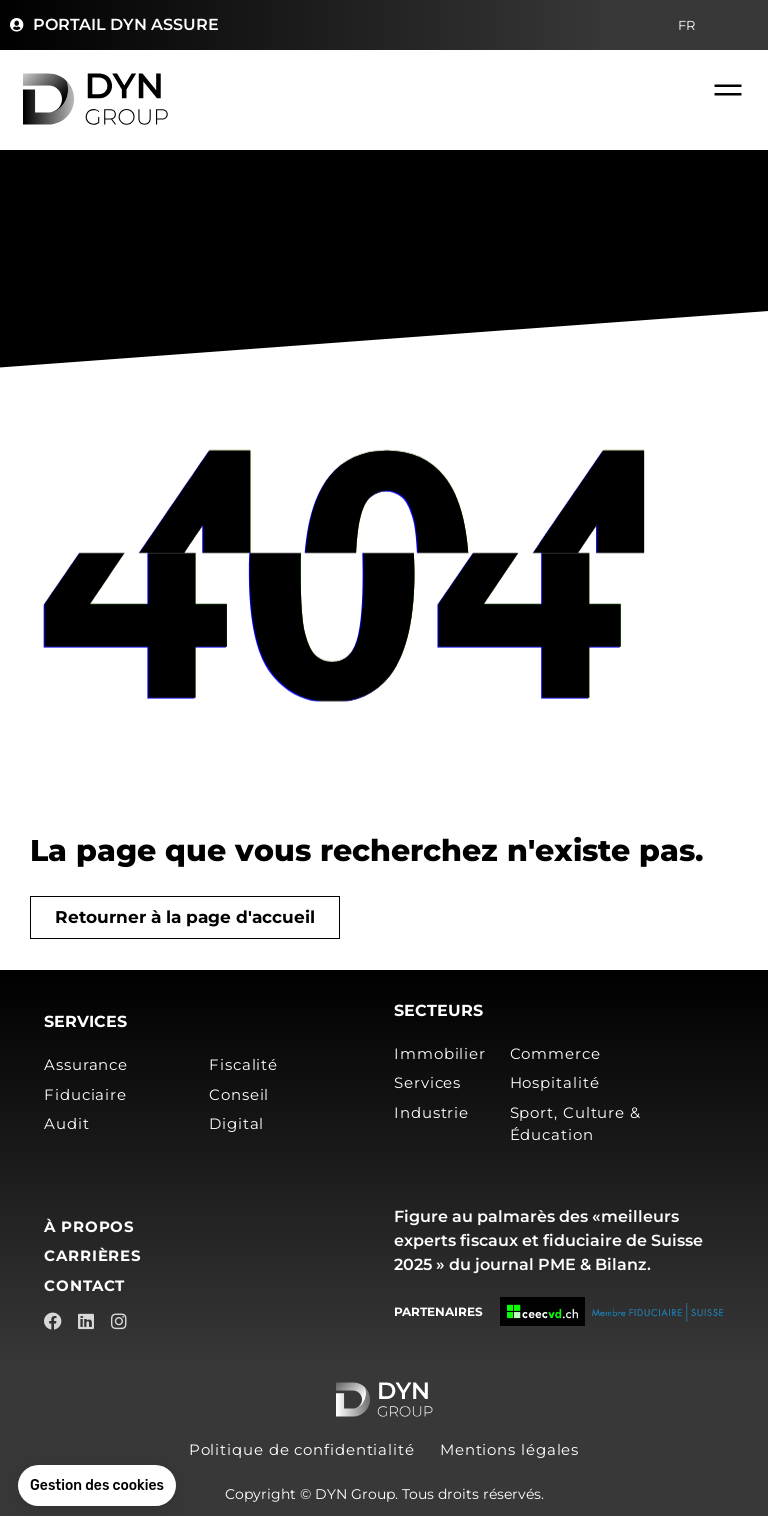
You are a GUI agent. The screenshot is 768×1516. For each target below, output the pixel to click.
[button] (97, 1486)
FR (691, 25)
